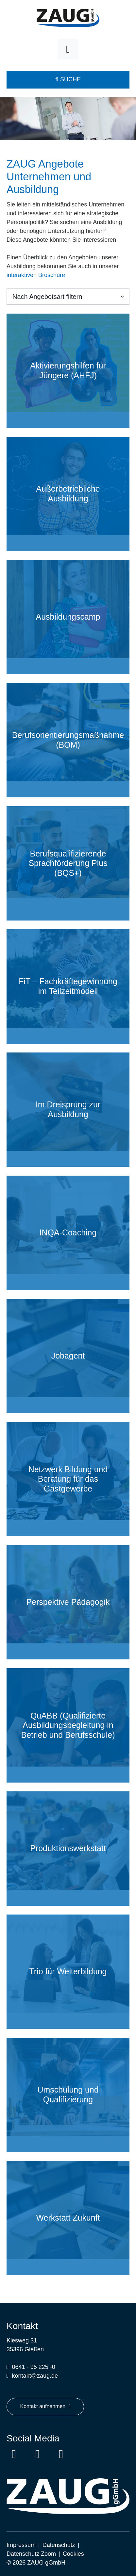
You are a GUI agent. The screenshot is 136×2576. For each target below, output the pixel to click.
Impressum (21, 2545)
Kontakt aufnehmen (45, 2406)
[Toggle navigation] (68, 49)
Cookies (73, 2554)
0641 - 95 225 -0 (33, 2367)
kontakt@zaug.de (35, 2375)
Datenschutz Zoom (31, 2554)
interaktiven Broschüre (36, 275)
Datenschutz (58, 2545)
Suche (68, 79)
